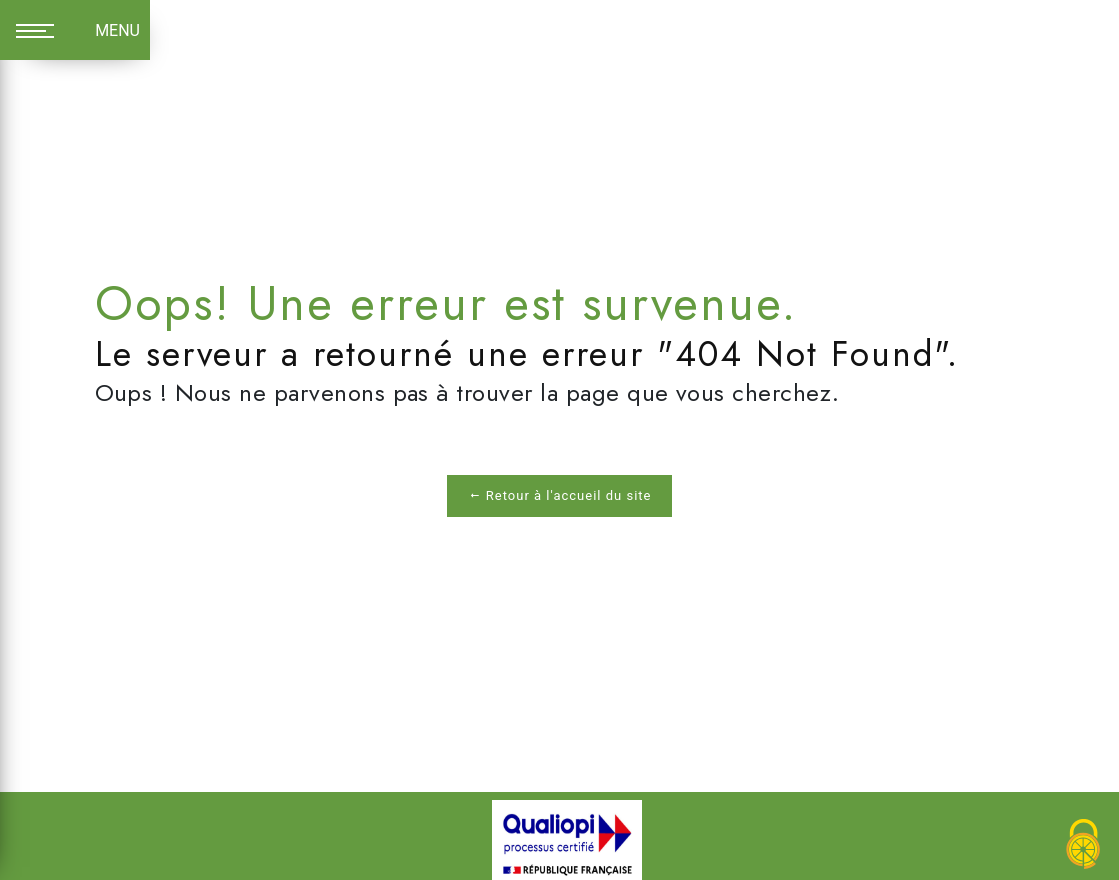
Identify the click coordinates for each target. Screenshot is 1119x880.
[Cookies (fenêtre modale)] (1084, 845)
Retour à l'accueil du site (560, 495)
